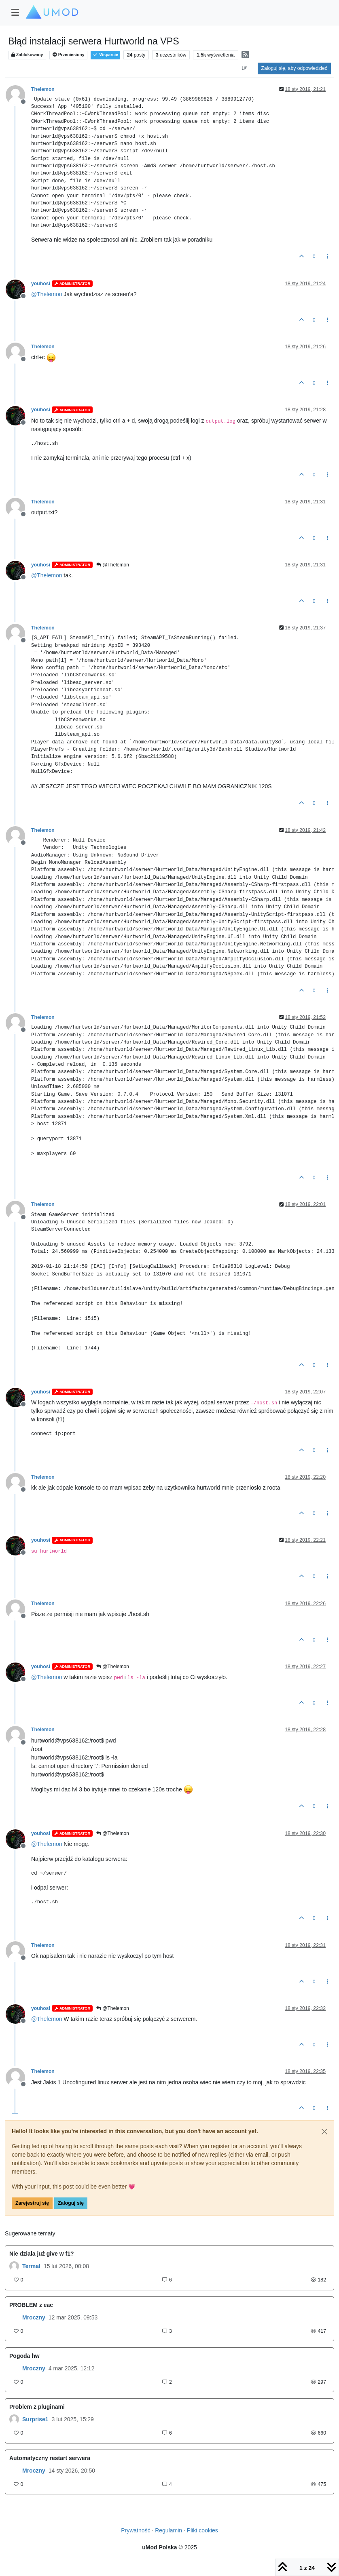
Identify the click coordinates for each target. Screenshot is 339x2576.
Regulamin (168, 2530)
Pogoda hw (24, 2356)
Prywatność (135, 2530)
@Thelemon (112, 565)
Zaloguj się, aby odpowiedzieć (294, 68)
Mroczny (33, 2317)
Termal (31, 2266)
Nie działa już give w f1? (41, 2253)
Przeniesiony (69, 54)
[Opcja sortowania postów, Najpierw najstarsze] (244, 68)
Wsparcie (105, 54)
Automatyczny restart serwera (49, 2458)
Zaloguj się (71, 2203)
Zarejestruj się (32, 2203)
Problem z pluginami (37, 2406)
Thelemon (43, 89)
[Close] (324, 2131)
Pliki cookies (202, 2530)
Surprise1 (35, 2419)
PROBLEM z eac (31, 2305)
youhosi (40, 283)
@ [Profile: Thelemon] (46, 294)
